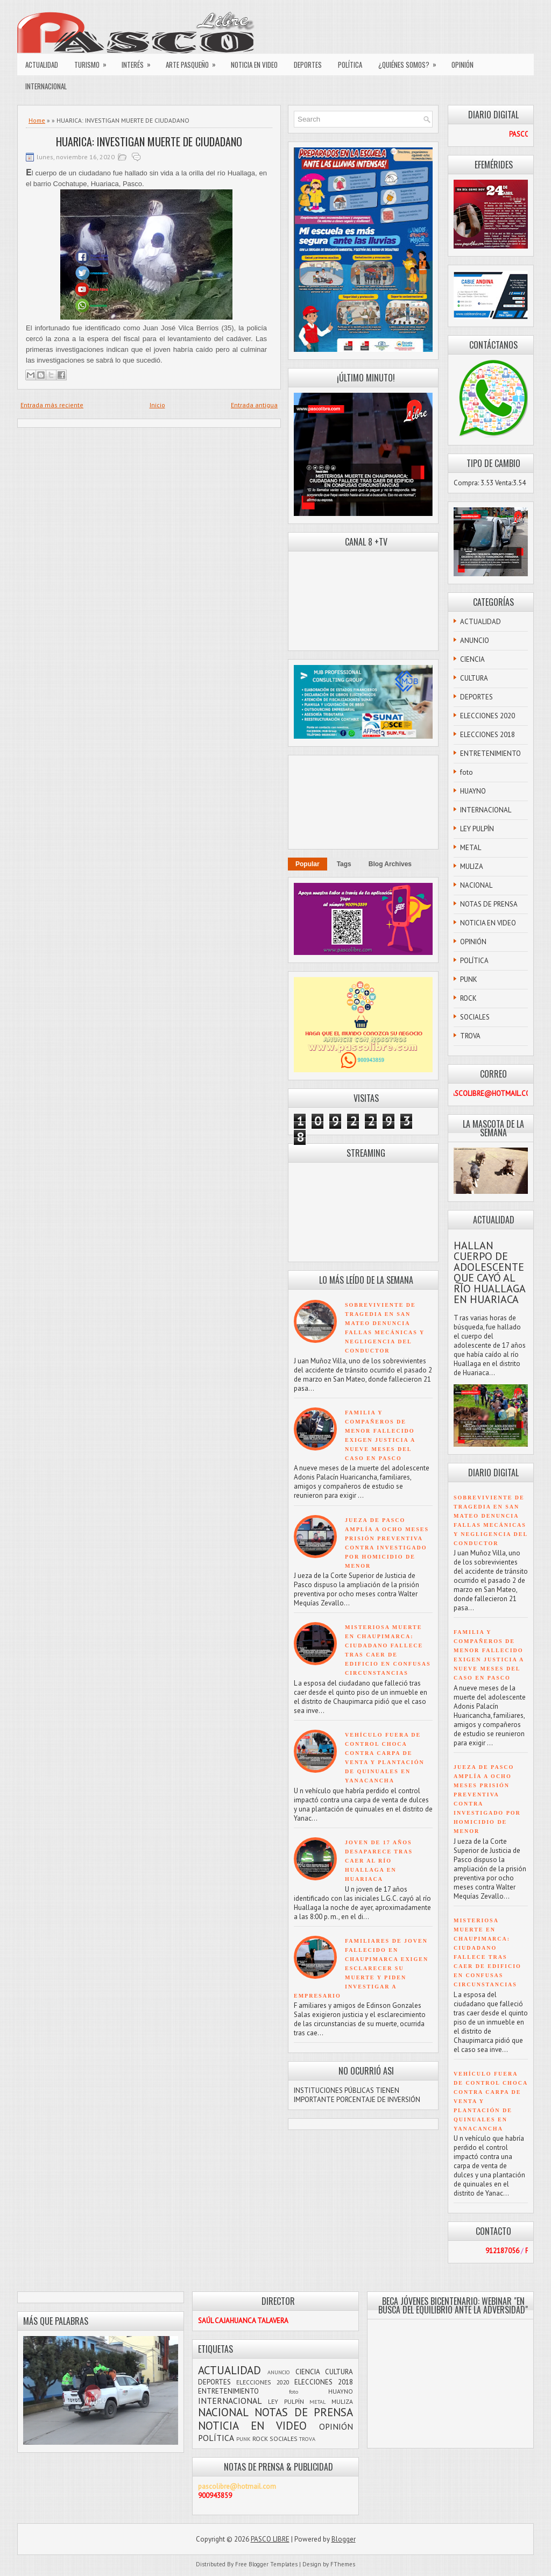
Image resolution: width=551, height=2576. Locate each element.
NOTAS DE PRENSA (489, 904)
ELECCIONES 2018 (487, 734)
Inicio (157, 405)
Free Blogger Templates (266, 2564)
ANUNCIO (474, 640)
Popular (307, 864)
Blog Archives (390, 864)
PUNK (468, 979)
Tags (344, 864)
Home (37, 120)
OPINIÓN (462, 64)
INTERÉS (140, 62)
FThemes (342, 2564)
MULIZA (471, 866)
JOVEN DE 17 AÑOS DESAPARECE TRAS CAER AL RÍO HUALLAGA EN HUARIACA (379, 1860)
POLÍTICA (350, 64)
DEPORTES (308, 64)
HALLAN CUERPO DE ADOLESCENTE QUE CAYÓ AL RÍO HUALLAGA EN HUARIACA (489, 1272)
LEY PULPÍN (477, 828)
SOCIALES (475, 1017)
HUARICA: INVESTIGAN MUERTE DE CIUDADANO (149, 141)
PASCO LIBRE (270, 2539)
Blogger (343, 2539)
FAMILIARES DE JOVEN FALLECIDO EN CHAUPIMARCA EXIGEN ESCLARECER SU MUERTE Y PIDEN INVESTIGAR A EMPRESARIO (361, 1968)
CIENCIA (472, 659)
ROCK (468, 998)
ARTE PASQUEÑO (194, 62)
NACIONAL (476, 885)
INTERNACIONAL (46, 86)
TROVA (470, 1036)
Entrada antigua (254, 405)
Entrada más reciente (51, 405)
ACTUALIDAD (41, 64)
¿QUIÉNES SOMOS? (410, 62)
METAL (470, 847)
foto (466, 772)
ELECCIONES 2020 (487, 715)
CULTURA (474, 678)
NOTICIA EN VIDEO (254, 64)
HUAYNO (473, 791)
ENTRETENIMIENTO (490, 753)
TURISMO (94, 62)
